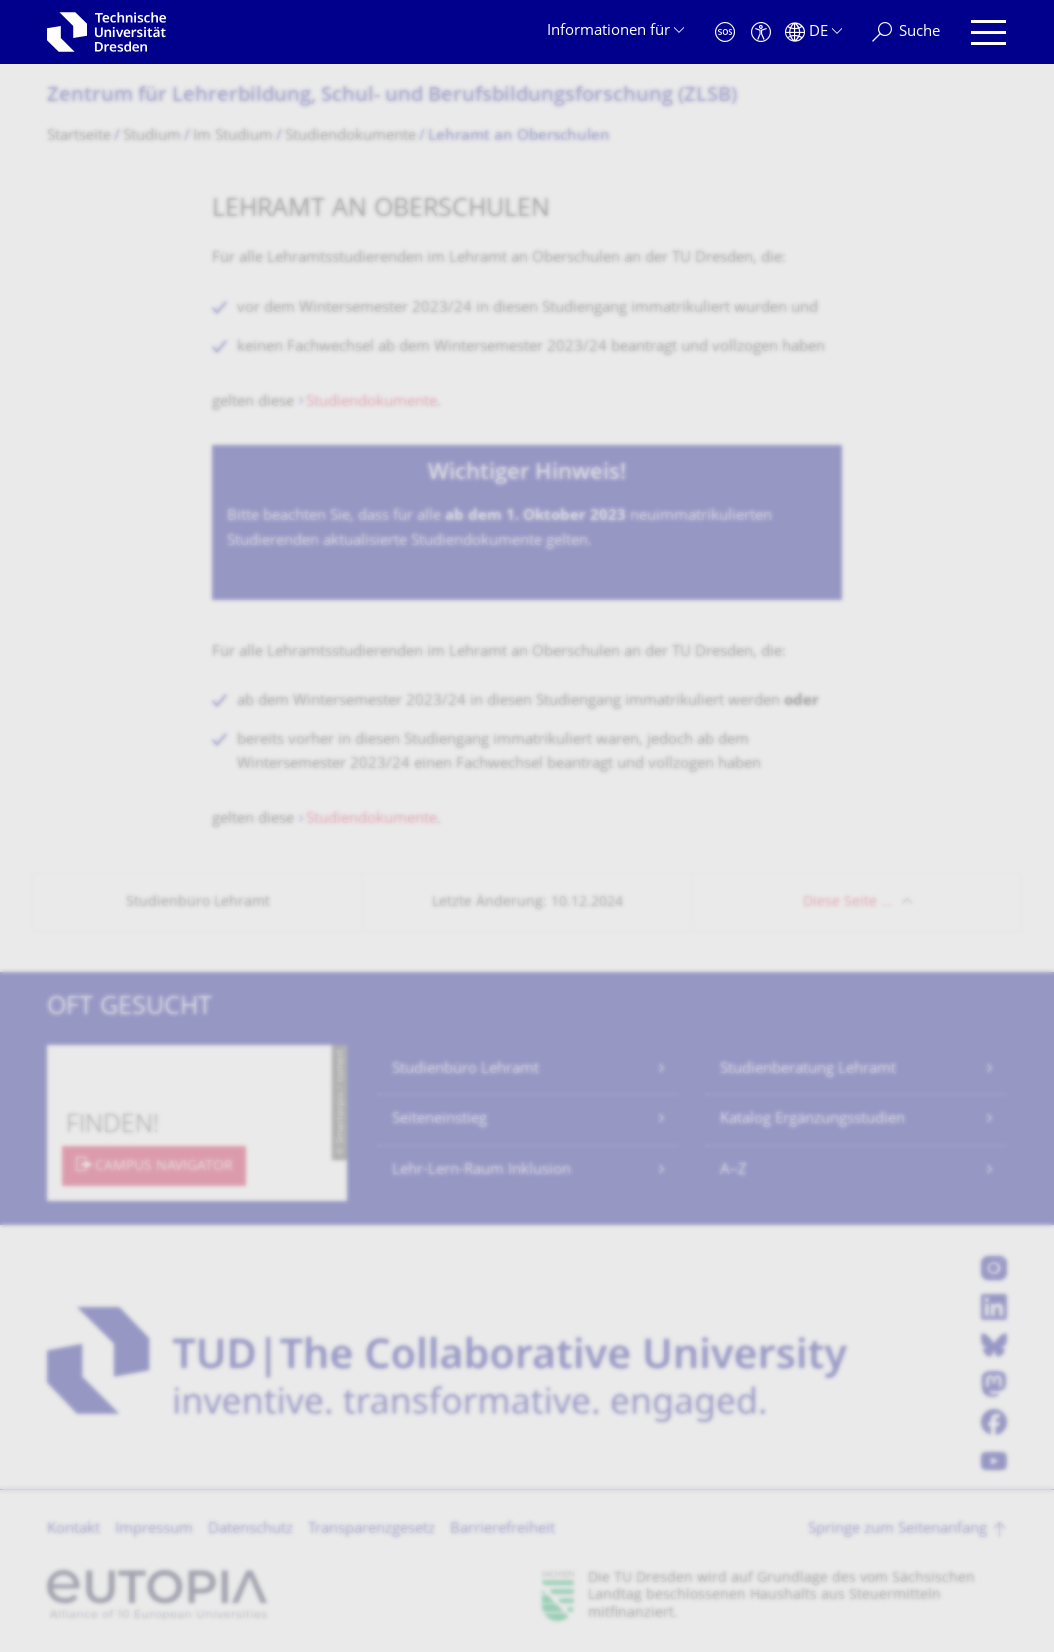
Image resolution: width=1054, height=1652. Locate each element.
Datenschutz (250, 1529)
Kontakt (73, 1529)
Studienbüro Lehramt (465, 1069)
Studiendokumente (371, 402)
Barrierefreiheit (502, 1529)
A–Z (733, 1170)
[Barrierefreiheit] (761, 32)
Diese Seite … (847, 902)
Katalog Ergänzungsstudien (812, 1119)
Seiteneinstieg (439, 1119)
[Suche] (906, 32)
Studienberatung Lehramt (808, 1069)
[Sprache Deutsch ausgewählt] (813, 32)
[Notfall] (725, 32)
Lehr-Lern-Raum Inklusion (481, 1170)
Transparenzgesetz (371, 1529)
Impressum (154, 1529)
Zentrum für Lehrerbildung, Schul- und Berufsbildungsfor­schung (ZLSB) (392, 96)
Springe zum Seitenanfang (897, 1529)
